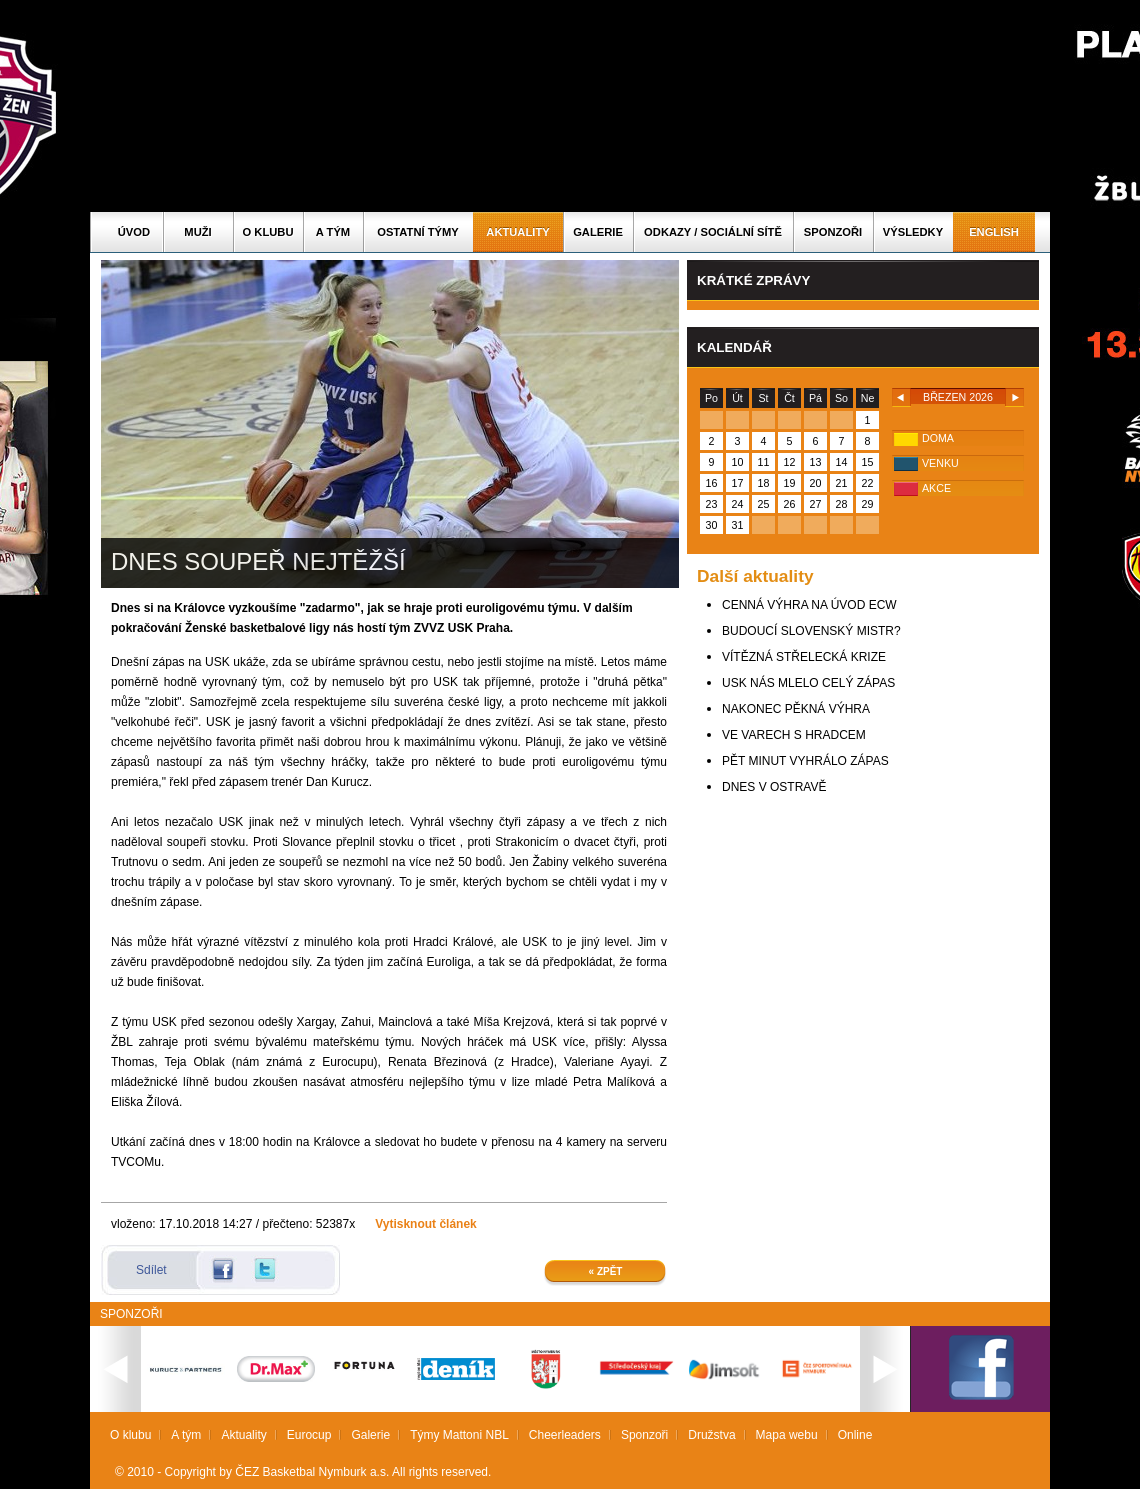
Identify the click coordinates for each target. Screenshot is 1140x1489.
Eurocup (309, 1435)
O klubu (268, 232)
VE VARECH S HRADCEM (794, 735)
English (994, 232)
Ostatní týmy (418, 232)
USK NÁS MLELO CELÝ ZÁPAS (808, 683)
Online (855, 1435)
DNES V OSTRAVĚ (774, 787)
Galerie (598, 232)
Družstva (711, 1435)
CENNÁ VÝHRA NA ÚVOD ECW (809, 605)
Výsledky (913, 232)
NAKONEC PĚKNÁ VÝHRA (796, 709)
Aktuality (517, 232)
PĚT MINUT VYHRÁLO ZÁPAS (805, 761)
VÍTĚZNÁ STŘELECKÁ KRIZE (804, 657)
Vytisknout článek (426, 1224)
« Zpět (606, 1271)
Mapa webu (787, 1435)
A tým (333, 232)
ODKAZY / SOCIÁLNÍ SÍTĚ (713, 232)
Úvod (134, 232)
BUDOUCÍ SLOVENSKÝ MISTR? (811, 631)
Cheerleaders (565, 1435)
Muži (197, 232)
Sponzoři (833, 232)
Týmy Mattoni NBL (459, 1435)
